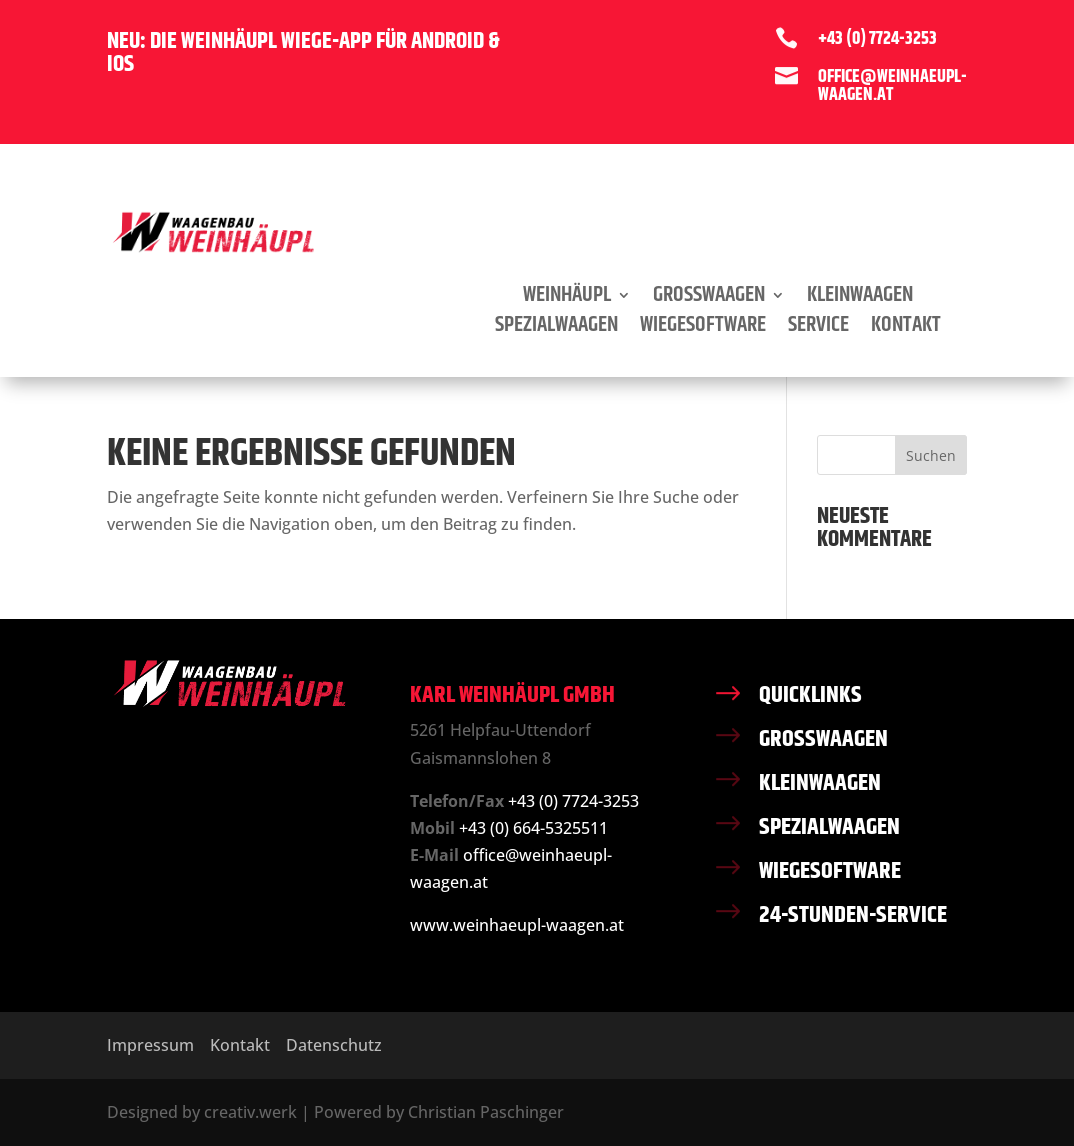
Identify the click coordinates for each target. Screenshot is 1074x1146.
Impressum (150, 1045)
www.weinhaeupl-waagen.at (517, 925)
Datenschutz (334, 1045)
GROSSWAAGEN (823, 739)
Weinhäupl (567, 299)
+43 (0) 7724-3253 (573, 801)
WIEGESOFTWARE (830, 871)
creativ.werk (250, 1112)
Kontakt (906, 329)
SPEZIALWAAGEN (829, 827)
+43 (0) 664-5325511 (533, 828)
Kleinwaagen (860, 299)
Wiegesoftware (703, 329)
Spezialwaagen (556, 329)
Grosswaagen (709, 299)
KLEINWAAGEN (820, 783)
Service (818, 329)
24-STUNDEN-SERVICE (853, 915)
